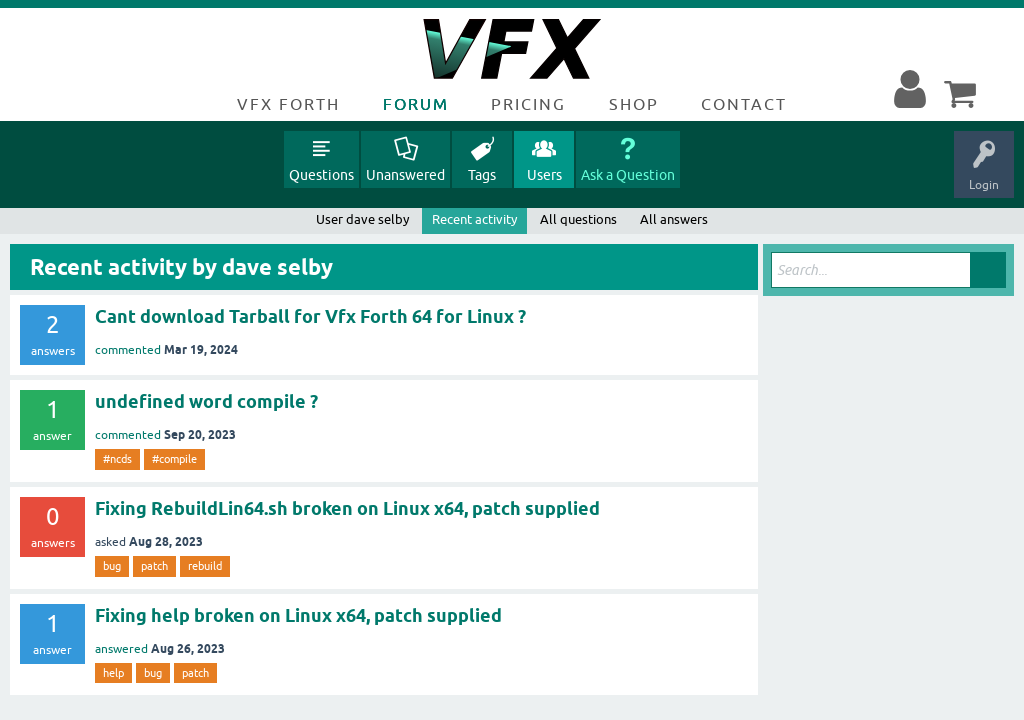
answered (121, 649)
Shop (634, 104)
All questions (578, 219)
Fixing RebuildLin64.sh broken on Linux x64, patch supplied (347, 508)
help (113, 673)
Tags (482, 175)
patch (154, 566)
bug (112, 566)
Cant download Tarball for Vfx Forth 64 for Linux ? (310, 316)
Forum (416, 104)
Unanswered (405, 175)
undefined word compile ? (206, 401)
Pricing (528, 104)
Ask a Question (628, 175)
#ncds (117, 459)
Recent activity (474, 219)
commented (128, 350)
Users (544, 175)
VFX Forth (288, 104)
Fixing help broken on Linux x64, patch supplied (298, 615)
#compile (174, 459)
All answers (674, 219)
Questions (321, 175)
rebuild (205, 566)
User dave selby (362, 219)
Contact (744, 104)
